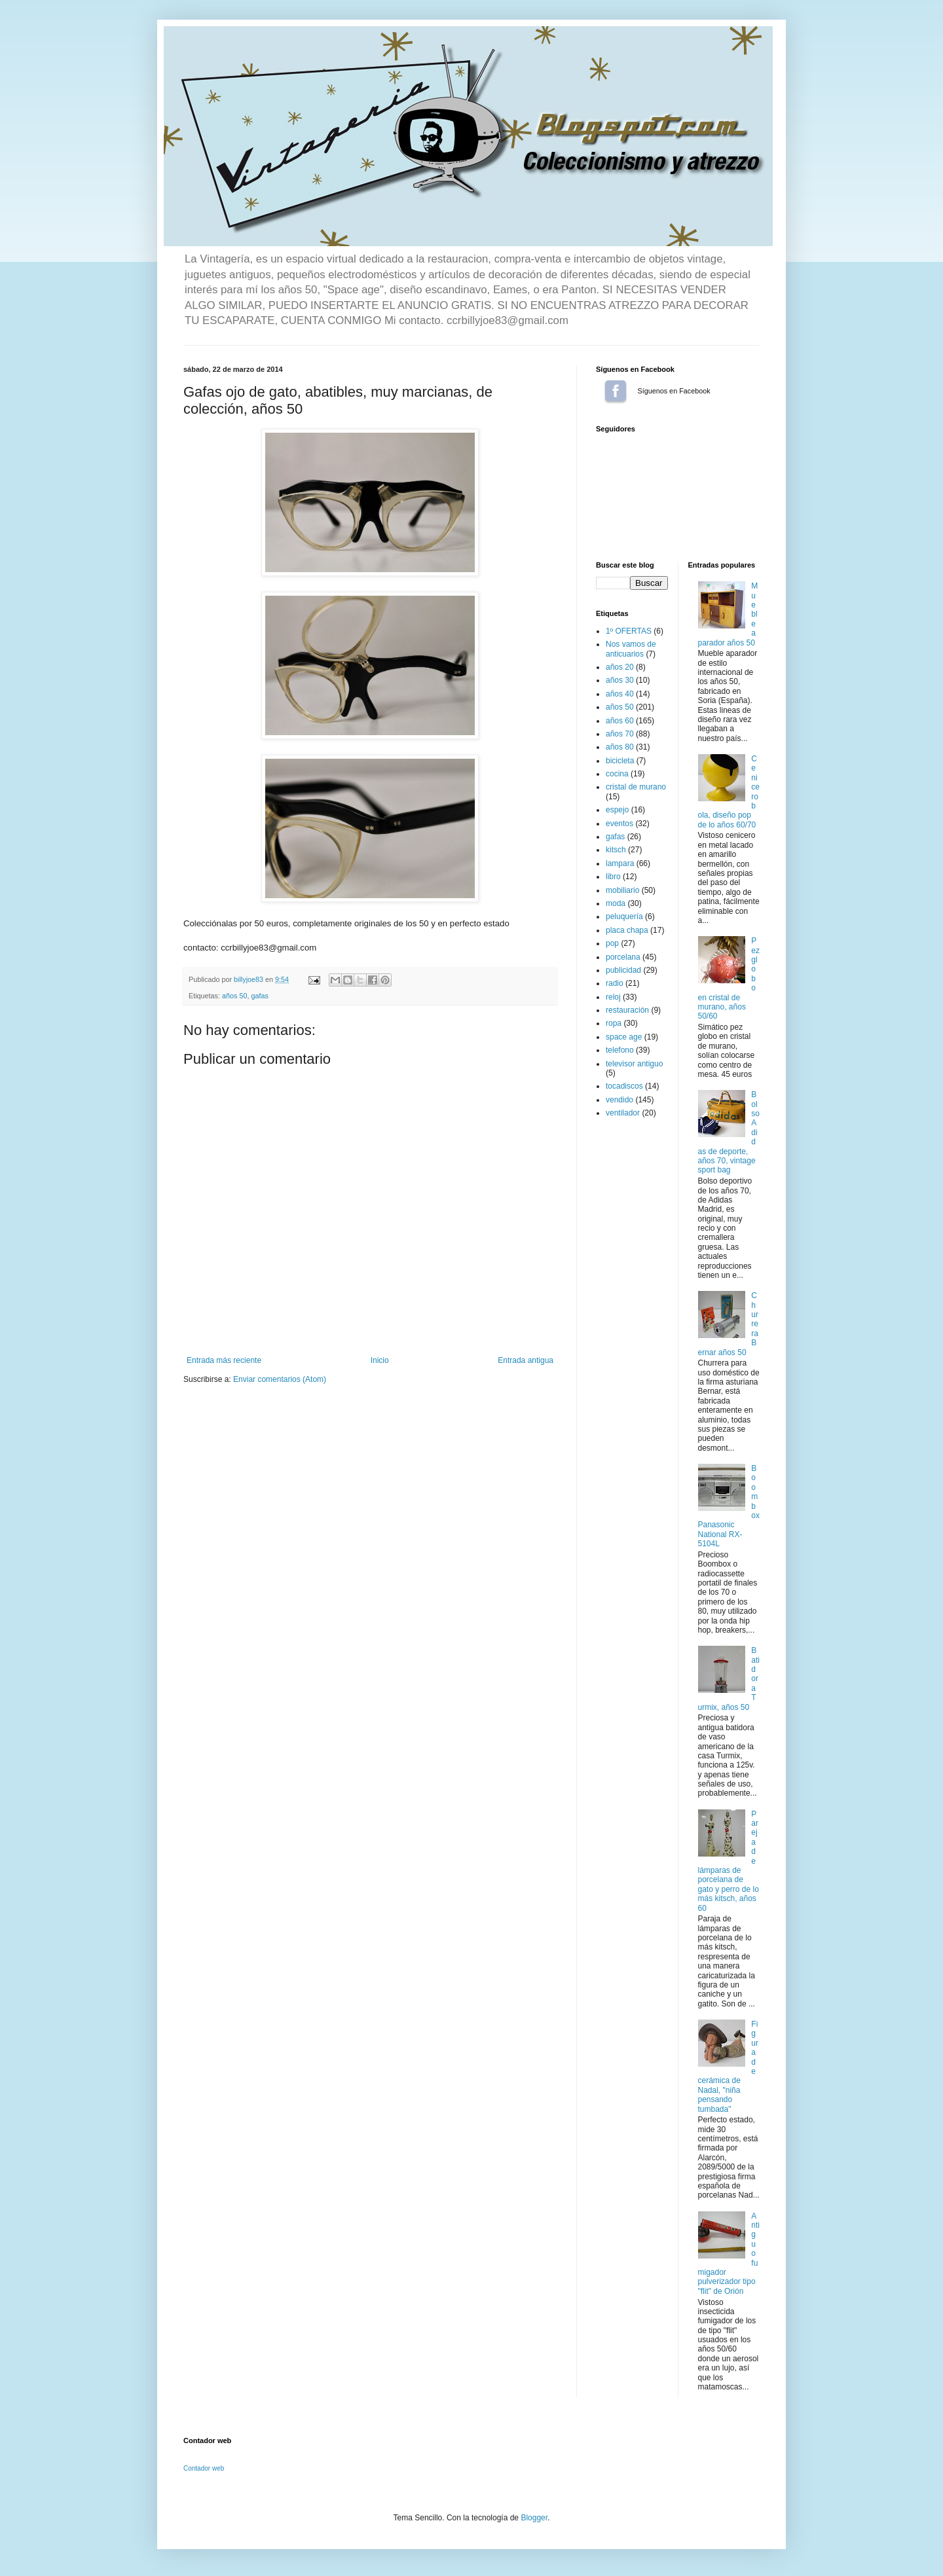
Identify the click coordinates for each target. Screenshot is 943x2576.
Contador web (203, 2468)
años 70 (620, 733)
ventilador (623, 1112)
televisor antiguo (634, 1063)
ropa (613, 1023)
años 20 (620, 667)
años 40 (620, 693)
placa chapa (627, 930)
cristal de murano (636, 786)
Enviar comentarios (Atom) (279, 1379)
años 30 (620, 680)
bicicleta (620, 760)
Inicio (380, 1360)
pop (612, 943)
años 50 (234, 996)
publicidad (623, 970)
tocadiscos (624, 1086)
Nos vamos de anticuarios (631, 649)
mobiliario (622, 890)
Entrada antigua (525, 1360)
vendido (619, 1099)
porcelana (623, 957)
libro (613, 876)
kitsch (616, 849)
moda (615, 903)
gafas (259, 996)
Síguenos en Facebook (615, 390)
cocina (617, 773)
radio (614, 983)
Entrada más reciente (224, 1360)
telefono (620, 1050)
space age (624, 1037)
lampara (620, 863)
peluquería (624, 916)
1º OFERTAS (629, 631)
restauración (627, 1010)
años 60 (620, 720)
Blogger (534, 2517)
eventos (619, 823)
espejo (617, 809)
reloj (613, 997)
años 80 (620, 747)
